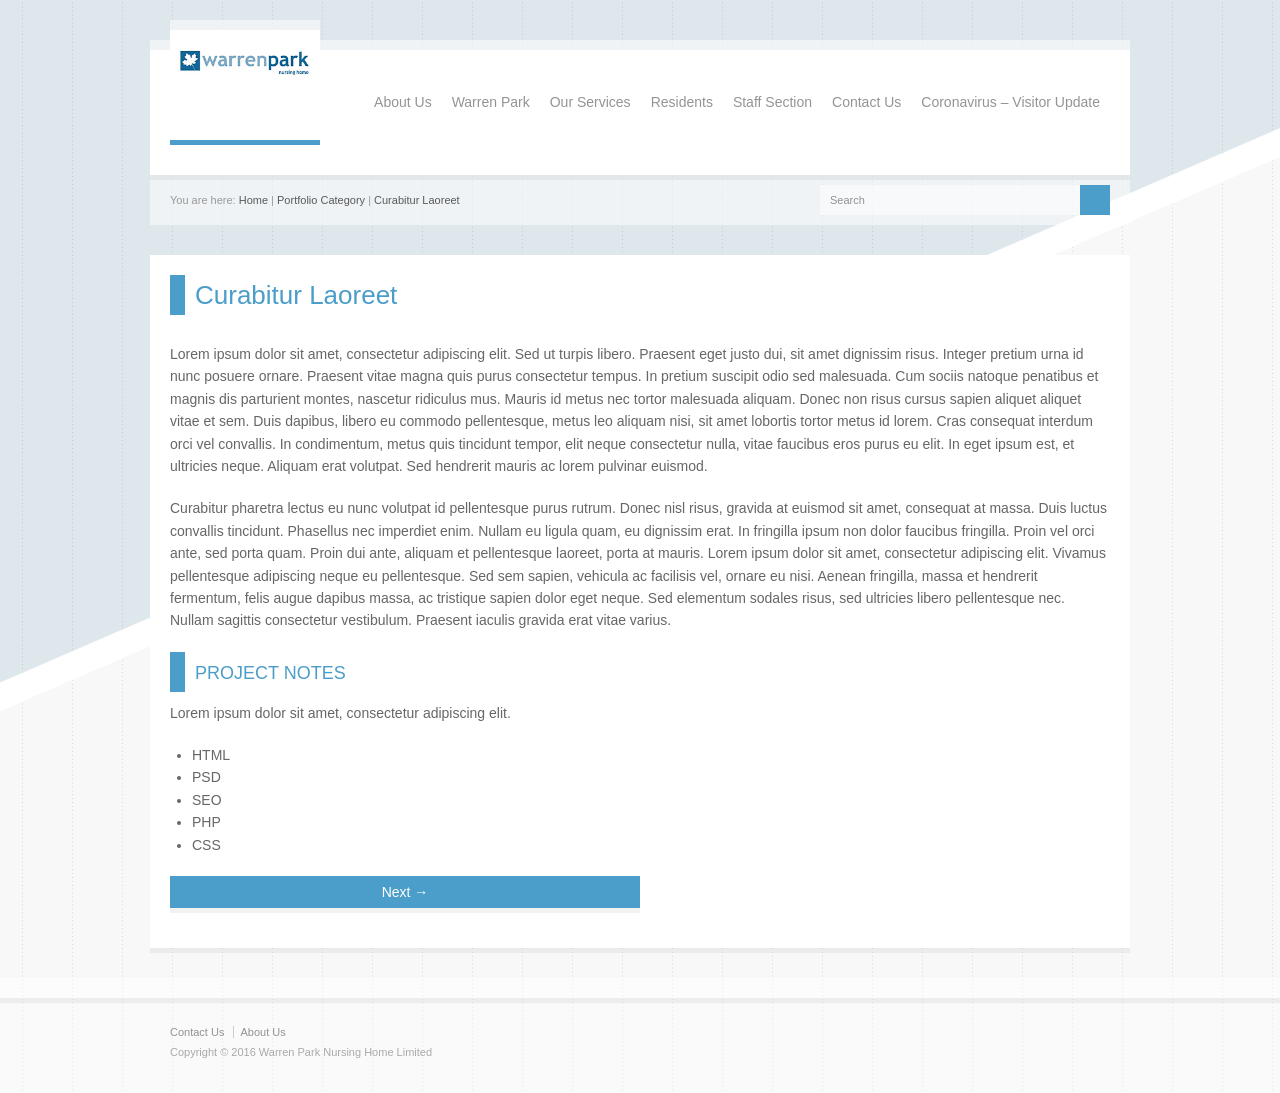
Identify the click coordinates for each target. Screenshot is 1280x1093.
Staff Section (772, 102)
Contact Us (866, 102)
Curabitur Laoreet (417, 200)
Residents (682, 102)
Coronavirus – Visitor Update (1010, 102)
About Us (403, 102)
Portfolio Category (321, 200)
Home (253, 200)
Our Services (590, 102)
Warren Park (491, 102)
